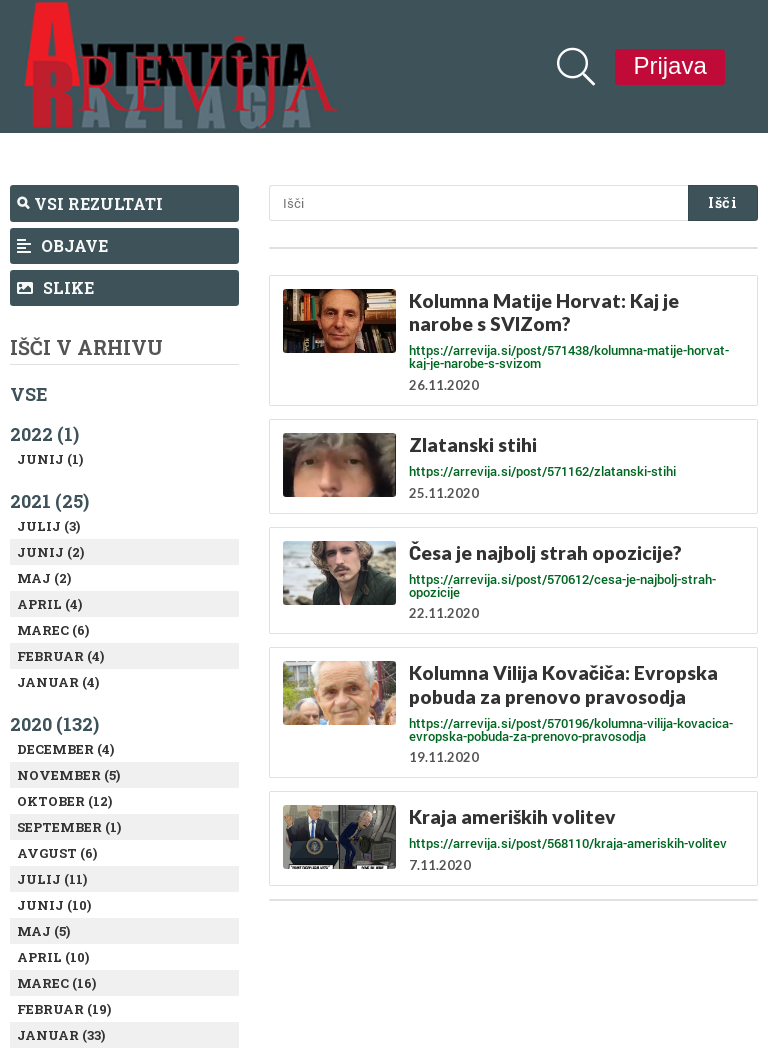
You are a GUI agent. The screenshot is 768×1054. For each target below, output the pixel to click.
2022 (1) (44, 434)
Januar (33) (61, 1035)
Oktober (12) (64, 801)
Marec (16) (56, 983)
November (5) (68, 775)
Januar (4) (58, 682)
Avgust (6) (57, 853)
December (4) (65, 749)
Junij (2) (50, 552)
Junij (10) (54, 905)
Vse (29, 394)
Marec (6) (53, 630)
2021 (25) (49, 501)
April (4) (49, 604)
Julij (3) (48, 526)
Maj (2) (44, 578)
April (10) (53, 957)
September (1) (69, 827)
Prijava (669, 65)
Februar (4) (60, 656)
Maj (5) (43, 931)
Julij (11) (52, 879)
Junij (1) (50, 459)
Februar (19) (64, 1009)
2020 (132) (54, 724)
